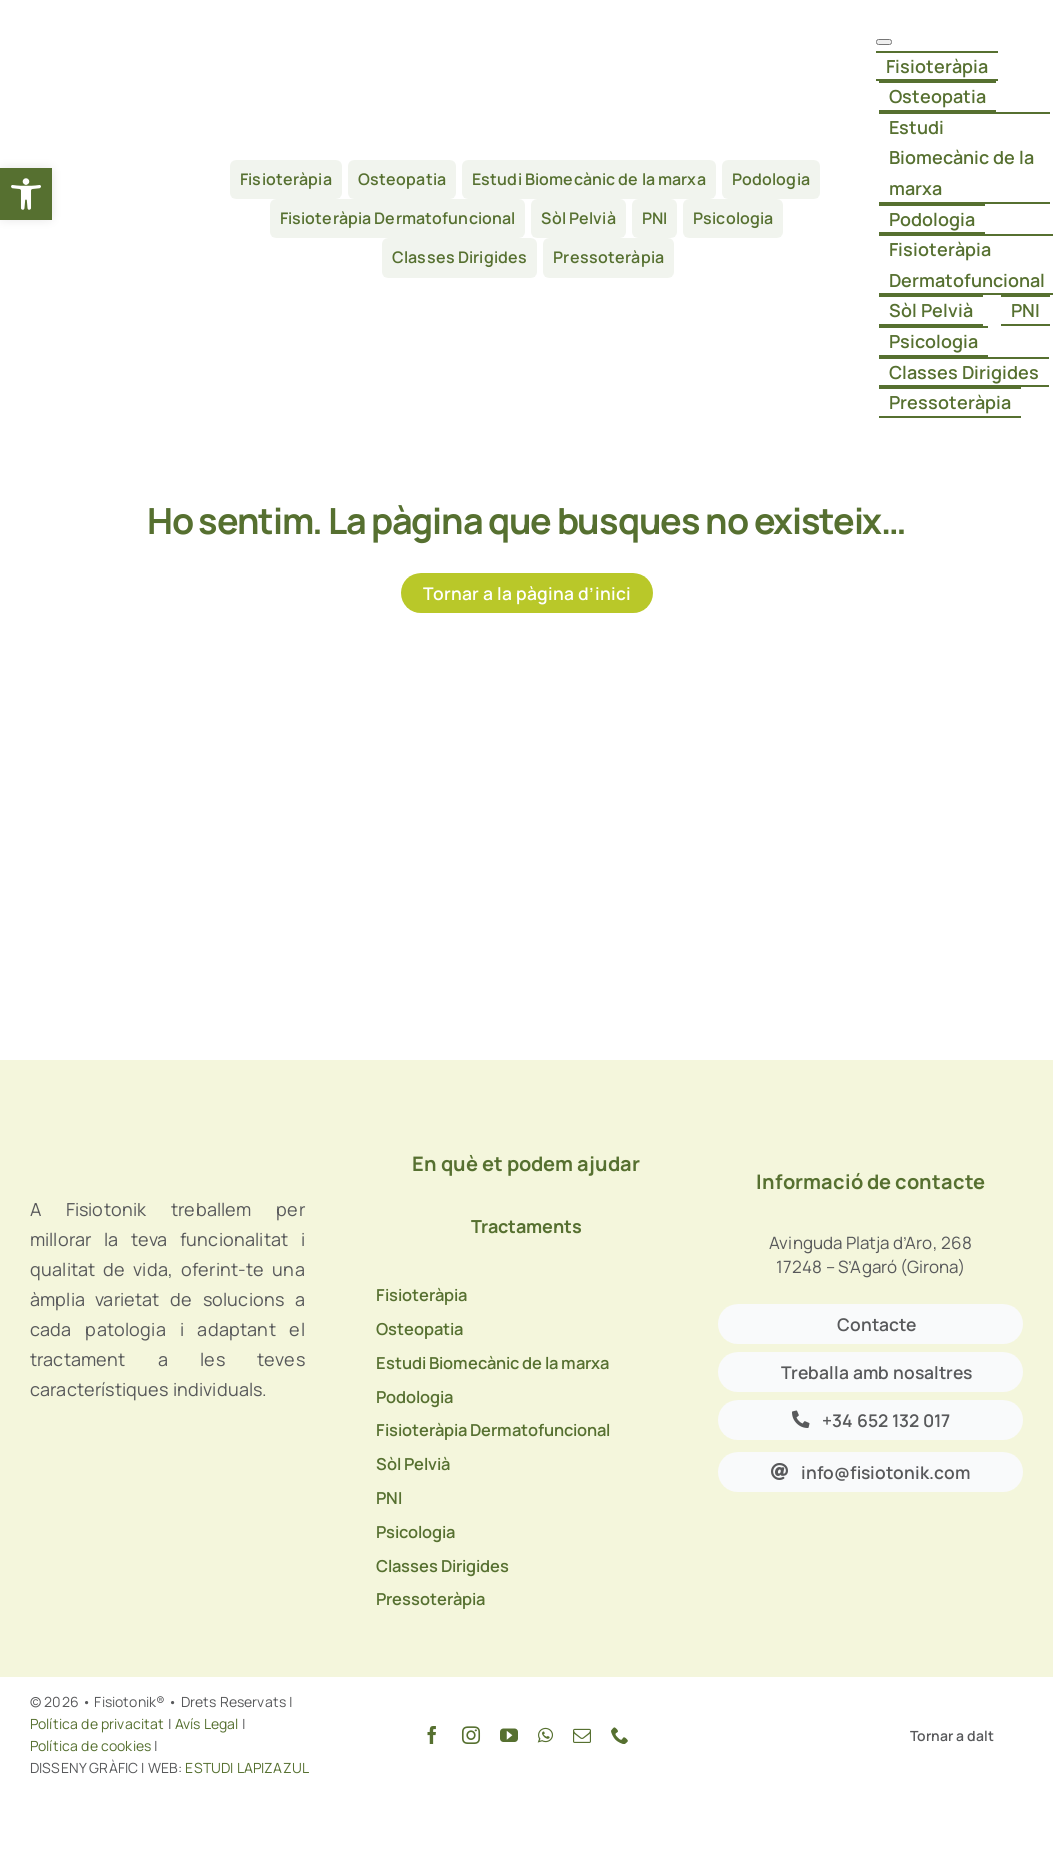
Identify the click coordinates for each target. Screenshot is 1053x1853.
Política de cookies (90, 1745)
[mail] (582, 1735)
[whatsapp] (545, 1735)
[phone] (620, 1735)
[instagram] (471, 1735)
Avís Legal (207, 1723)
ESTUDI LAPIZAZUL (245, 1767)
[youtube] (509, 1735)
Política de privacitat (97, 1723)
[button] (26, 194)
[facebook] (432, 1735)
